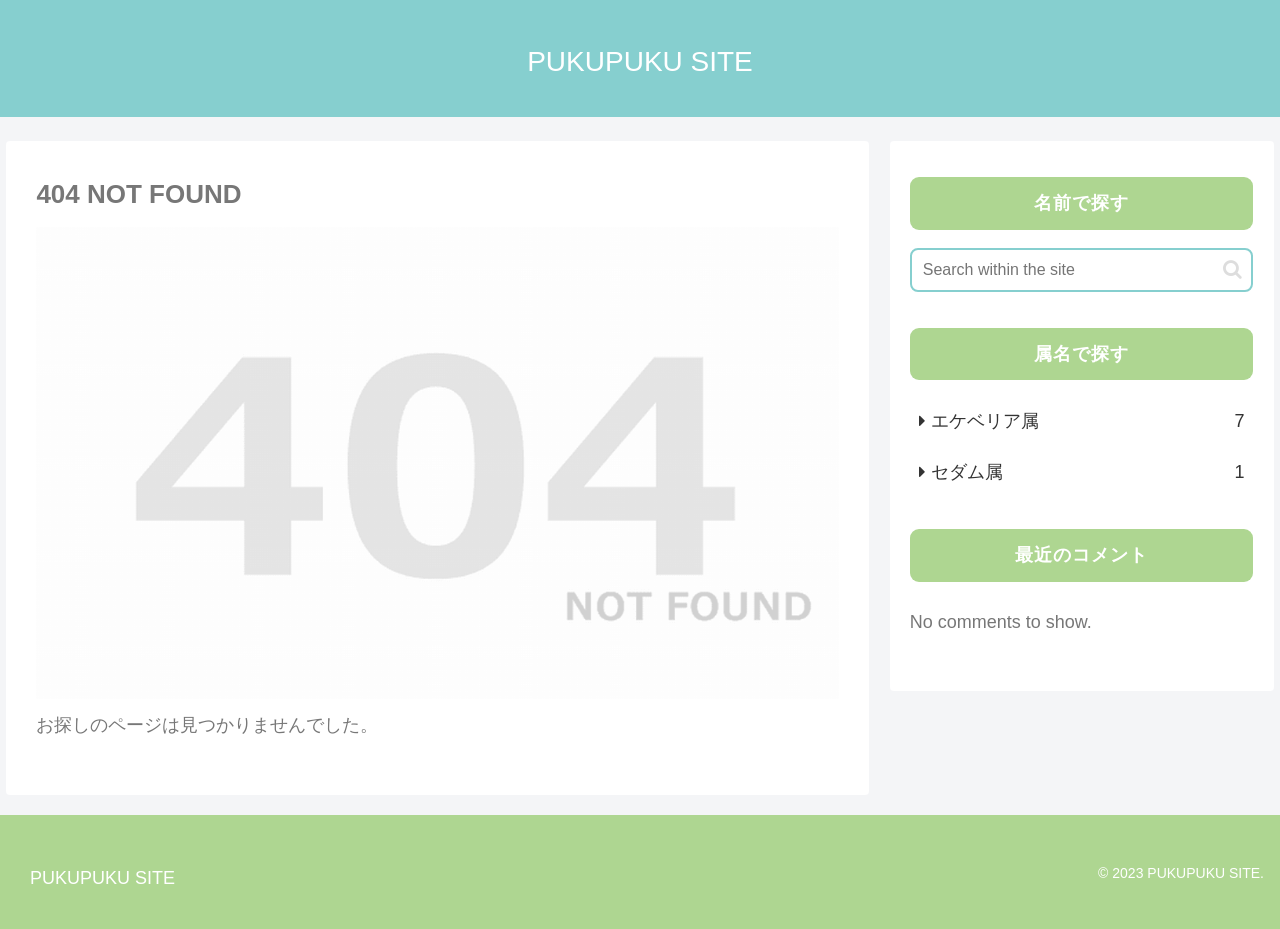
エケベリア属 (1088, 421)
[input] (1082, 270)
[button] (1232, 269)
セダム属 (1088, 472)
